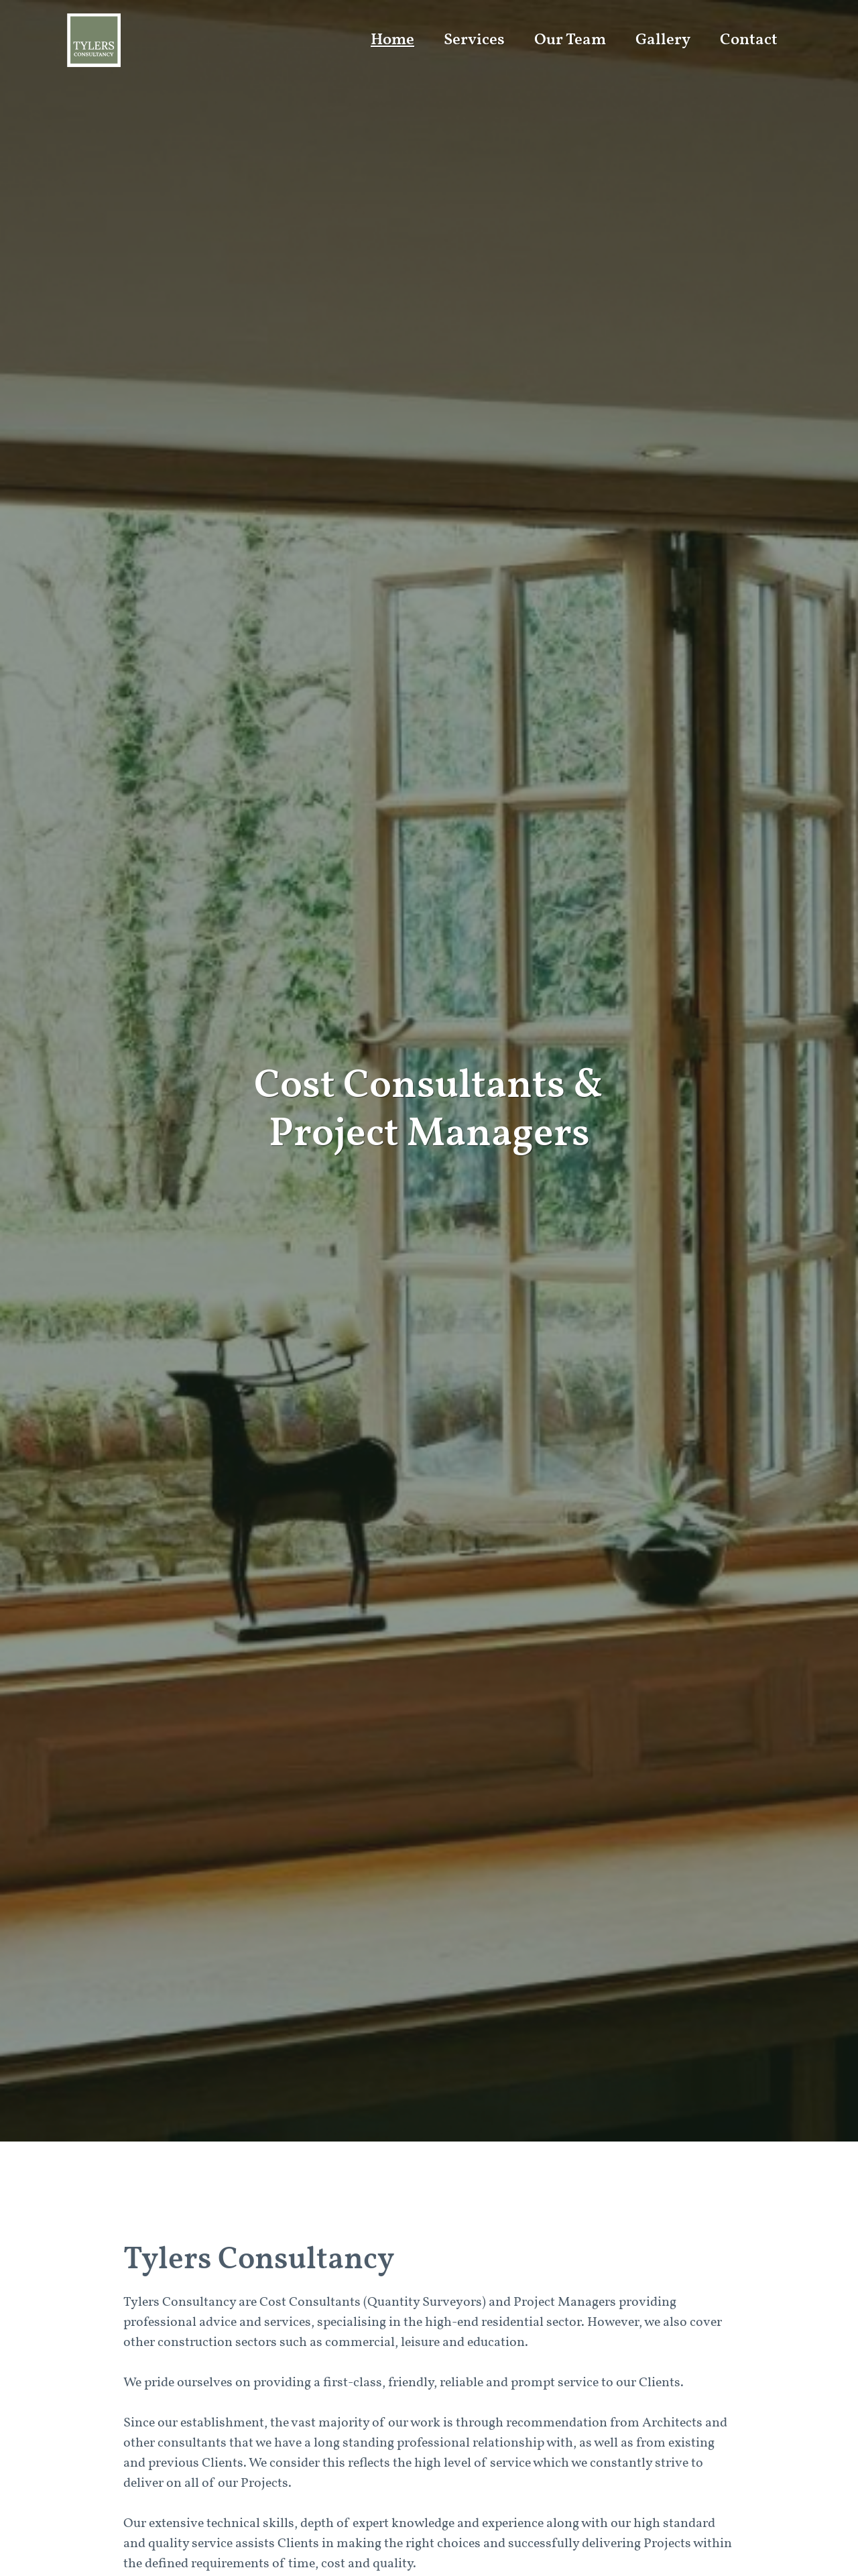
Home (392, 40)
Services (474, 40)
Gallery (662, 40)
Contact (749, 40)
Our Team (570, 40)
